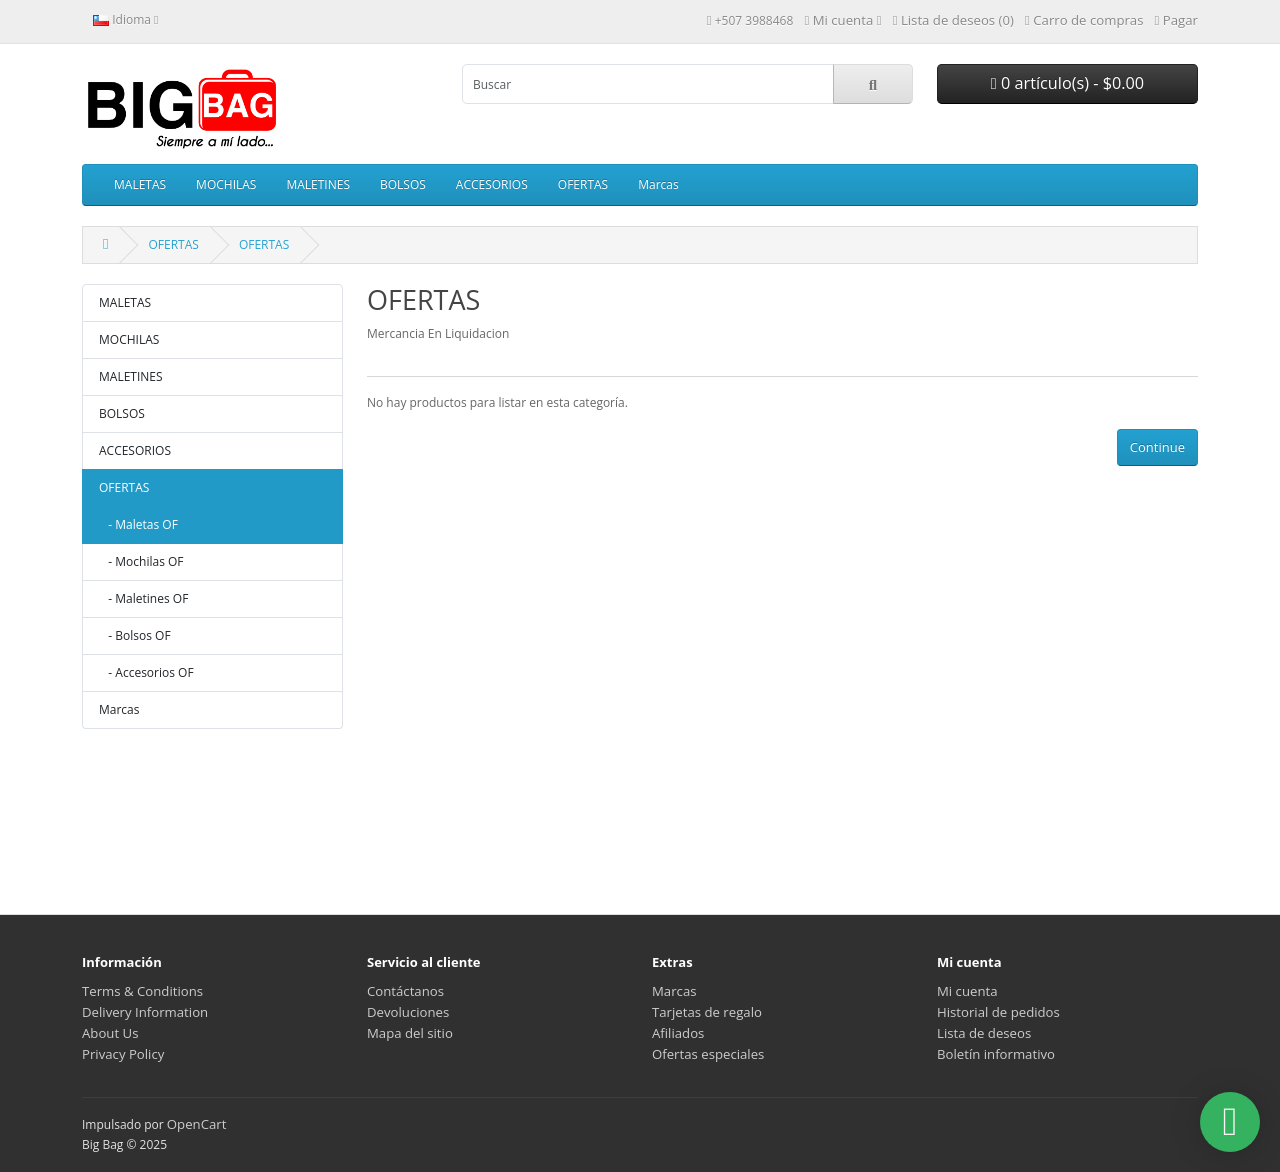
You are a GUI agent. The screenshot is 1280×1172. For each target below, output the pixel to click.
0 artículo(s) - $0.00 (1067, 83)
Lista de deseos (984, 1033)
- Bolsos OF (135, 635)
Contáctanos (405, 991)
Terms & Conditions (142, 991)
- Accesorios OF (146, 672)
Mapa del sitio (410, 1033)
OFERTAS (583, 184)
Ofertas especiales (708, 1054)
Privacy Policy (123, 1054)
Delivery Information (145, 1012)
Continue (1157, 447)
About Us (110, 1033)
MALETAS (140, 184)
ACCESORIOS (492, 184)
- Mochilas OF (141, 561)
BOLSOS (403, 184)
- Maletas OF (138, 524)
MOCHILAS (226, 184)
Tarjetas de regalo (707, 1012)
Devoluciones (408, 1012)
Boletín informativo (996, 1054)
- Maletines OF (143, 598)
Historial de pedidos (998, 1012)
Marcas (658, 184)
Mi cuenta (967, 991)
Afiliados (678, 1033)
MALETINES (318, 184)
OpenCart (197, 1124)
